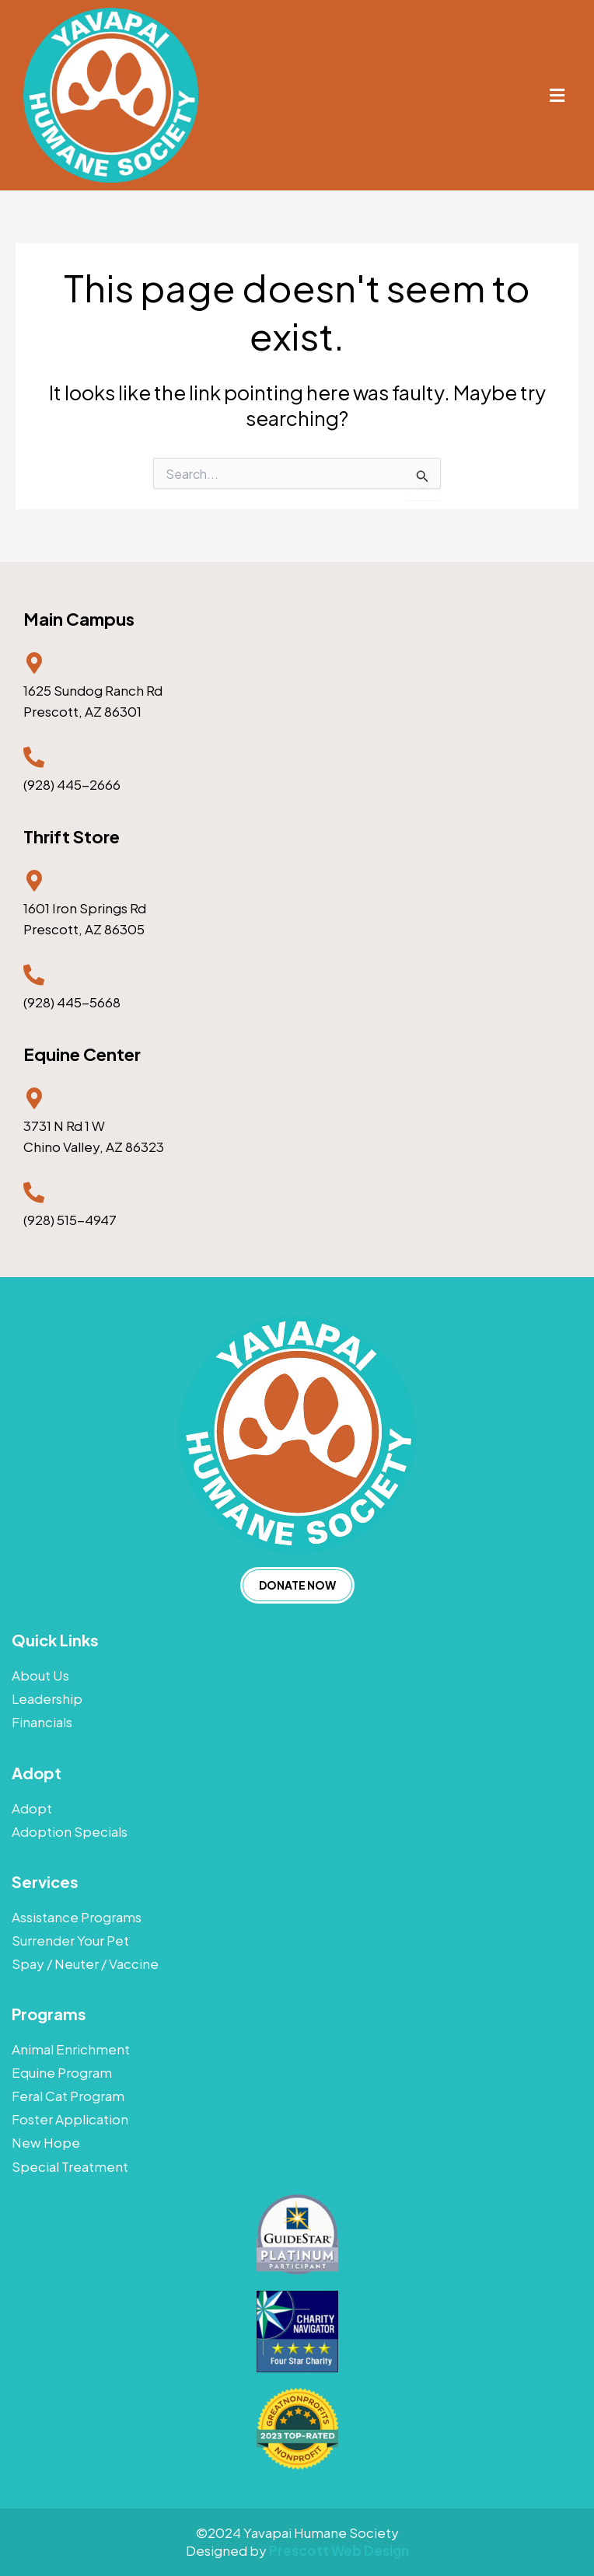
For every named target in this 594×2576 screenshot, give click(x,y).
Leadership (47, 1698)
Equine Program (62, 2072)
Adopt (32, 1808)
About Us (40, 1675)
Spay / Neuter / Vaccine (85, 1963)
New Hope (46, 2142)
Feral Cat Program (68, 2095)
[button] (557, 95)
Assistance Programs (77, 1916)
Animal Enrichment (71, 2049)
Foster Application (70, 2118)
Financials (42, 1721)
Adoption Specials (70, 1831)
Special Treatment (70, 2166)
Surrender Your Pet (70, 1940)
